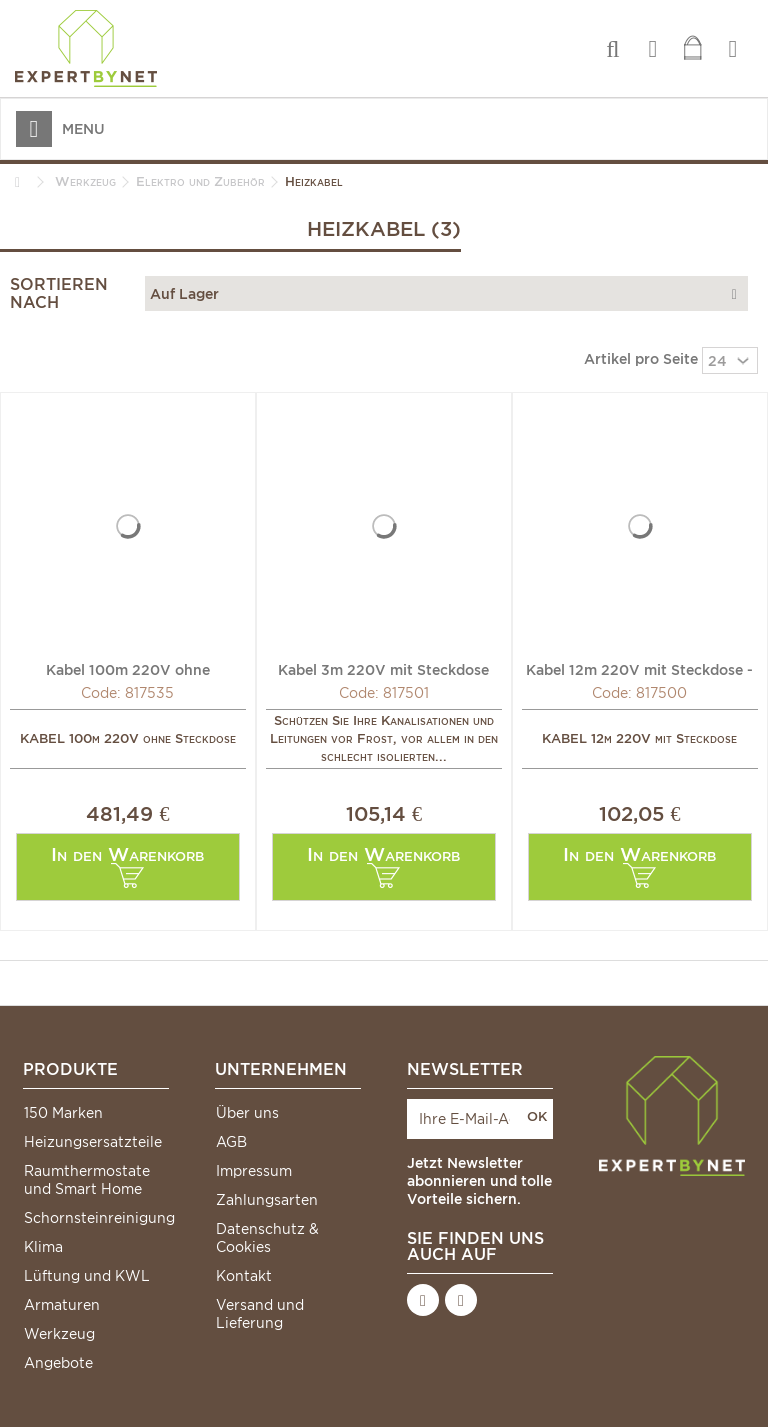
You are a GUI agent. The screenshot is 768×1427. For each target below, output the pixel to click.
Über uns (247, 1113)
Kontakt (244, 1276)
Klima (43, 1247)
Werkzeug (59, 1334)
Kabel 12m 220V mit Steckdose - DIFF (639, 669)
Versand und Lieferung (260, 1314)
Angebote (58, 1363)
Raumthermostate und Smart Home (87, 1180)
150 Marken (63, 1113)
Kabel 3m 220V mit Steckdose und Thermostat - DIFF (383, 669)
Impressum (254, 1171)
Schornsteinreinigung (96, 1218)
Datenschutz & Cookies (267, 1238)
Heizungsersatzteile (93, 1142)
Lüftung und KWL (87, 1276)
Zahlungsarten (267, 1200)
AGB (231, 1142)
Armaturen (62, 1305)
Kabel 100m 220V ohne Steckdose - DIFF (128, 669)
